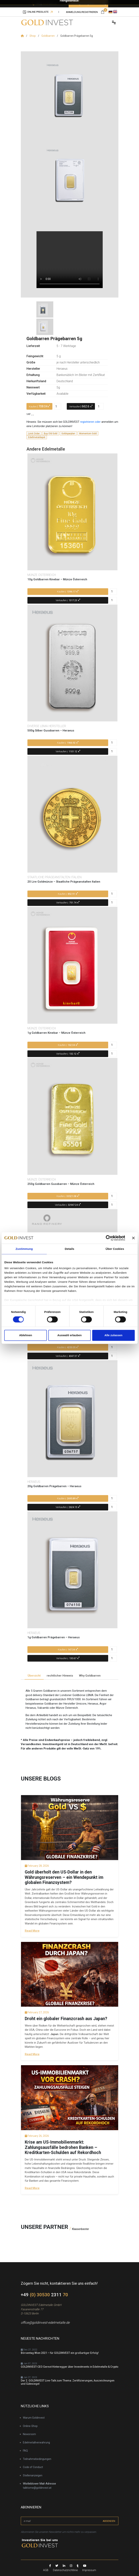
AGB (45, 2570)
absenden (109, 2521)
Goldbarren (48, 35)
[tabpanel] (69, 1710)
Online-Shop (30, 2426)
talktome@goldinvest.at (37, 2487)
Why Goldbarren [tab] (90, 1675)
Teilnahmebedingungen (37, 2458)
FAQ (25, 2450)
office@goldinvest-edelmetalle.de (45, 2322)
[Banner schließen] (133, 1238)
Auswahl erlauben (69, 1335)
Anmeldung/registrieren (82, 12)
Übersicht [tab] (34, 1675)
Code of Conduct (33, 2467)
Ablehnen (25, 1335)
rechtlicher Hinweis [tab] (60, 1675)
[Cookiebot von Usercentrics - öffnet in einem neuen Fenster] (108, 1238)
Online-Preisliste (38, 11)
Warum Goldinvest (34, 2417)
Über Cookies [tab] (115, 1248)
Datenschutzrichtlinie (65, 2570)
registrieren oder (90, 421)
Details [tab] (69, 1248)
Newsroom (29, 2434)
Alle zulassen (113, 1335)
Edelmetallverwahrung (36, 2442)
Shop (33, 35)
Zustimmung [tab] (24, 1248)
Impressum (89, 2570)
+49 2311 (44, 2294)
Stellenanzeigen (32, 2475)
